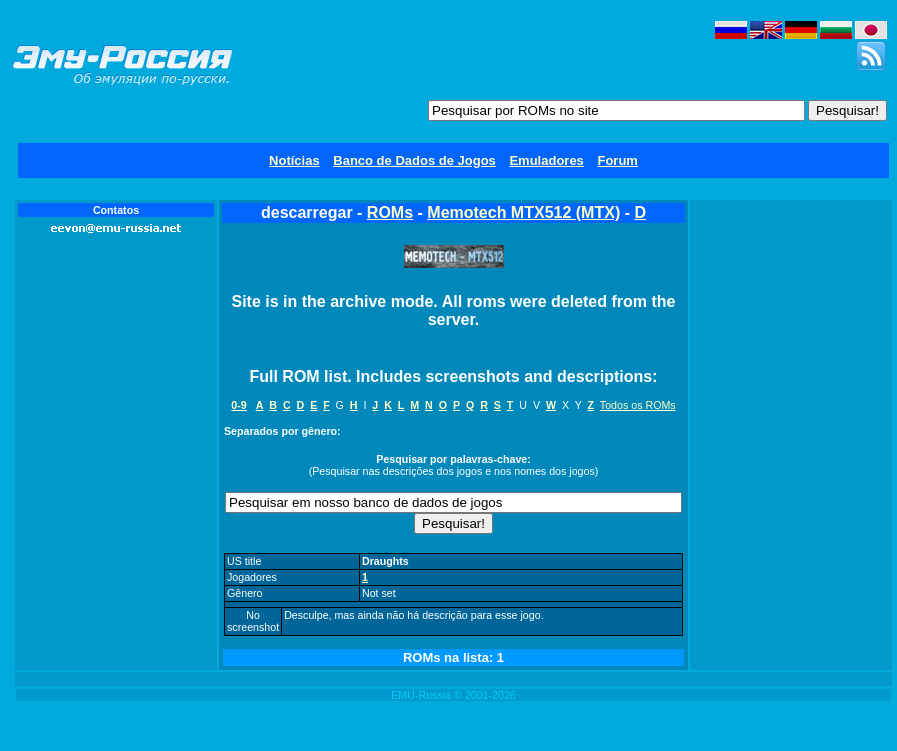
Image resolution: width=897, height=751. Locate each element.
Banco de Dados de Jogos (414, 160)
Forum (617, 160)
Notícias (294, 160)
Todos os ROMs (638, 405)
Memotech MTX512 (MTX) (523, 212)
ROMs (390, 212)
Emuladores (546, 160)
